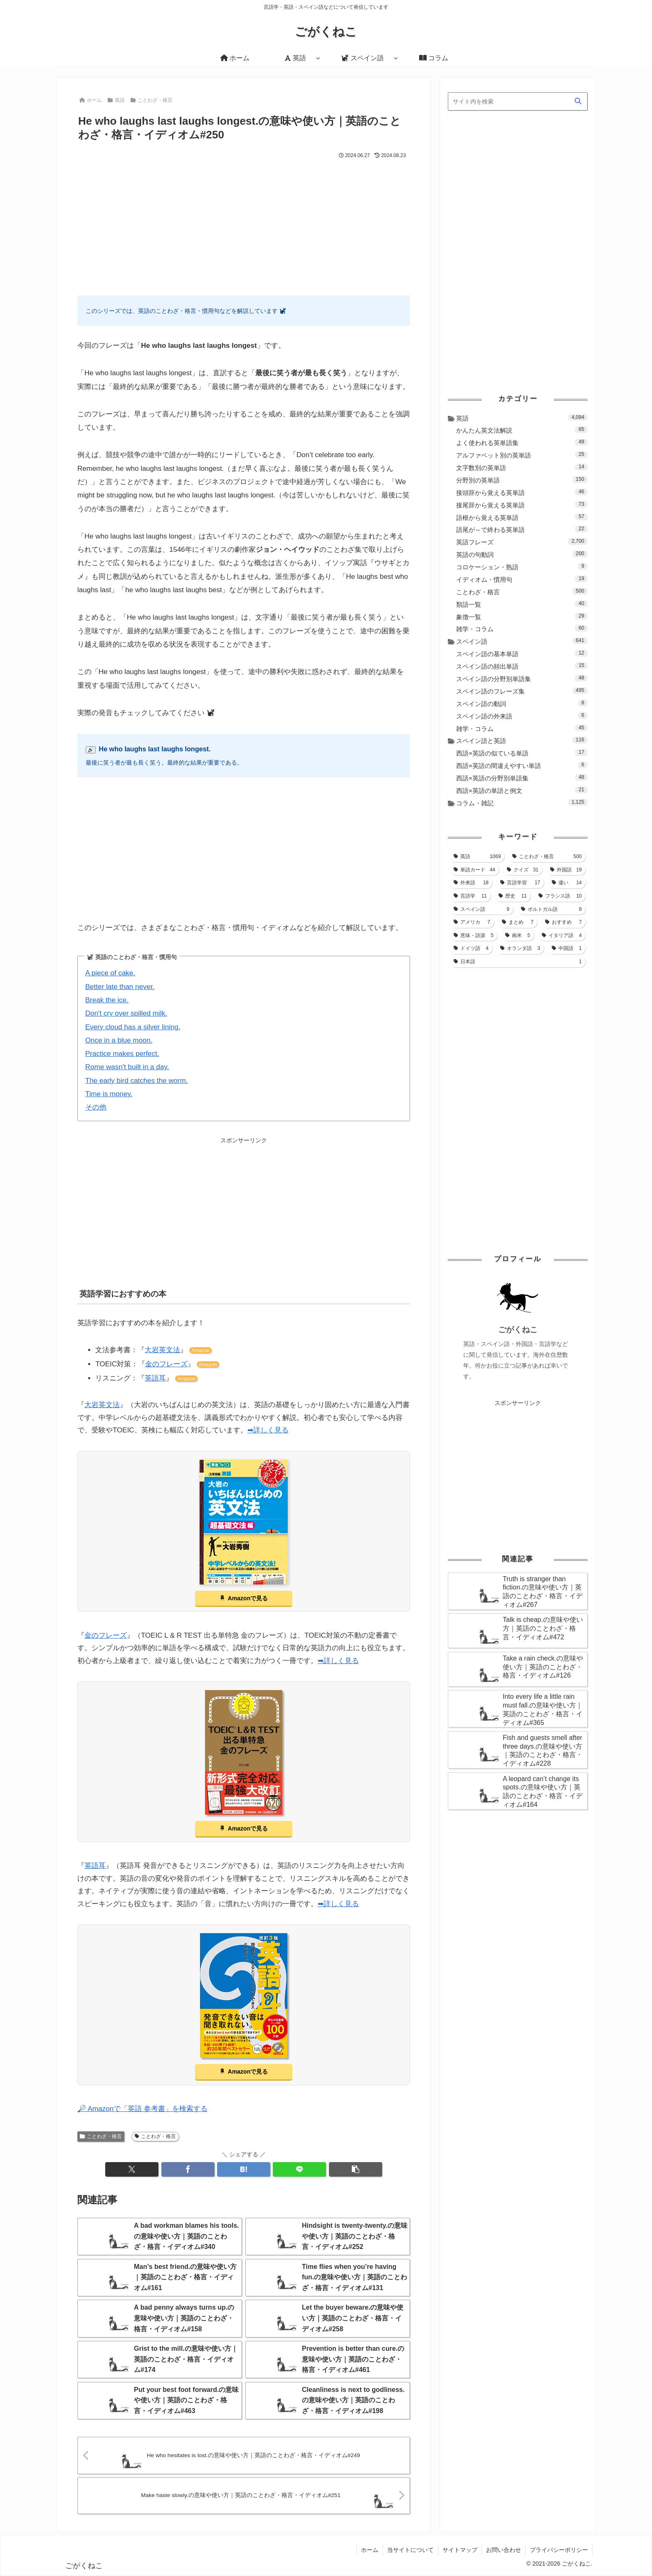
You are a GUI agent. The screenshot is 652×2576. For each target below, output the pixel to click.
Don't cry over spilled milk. (126, 1013)
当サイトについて (410, 2549)
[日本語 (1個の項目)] (517, 961)
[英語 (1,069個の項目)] (477, 856)
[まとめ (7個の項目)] (517, 922)
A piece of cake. (110, 973)
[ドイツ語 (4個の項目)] (471, 948)
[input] (518, 101)
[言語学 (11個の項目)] (470, 896)
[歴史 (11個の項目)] (513, 896)
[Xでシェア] (131, 2169)
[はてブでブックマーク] (243, 2169)
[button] (355, 2169)
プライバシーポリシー (559, 2549)
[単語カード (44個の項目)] (474, 870)
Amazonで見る (248, 1598)
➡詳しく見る (268, 1430)
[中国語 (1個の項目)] (566, 948)
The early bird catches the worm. (136, 1081)
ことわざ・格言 (101, 2136)
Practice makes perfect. (122, 1054)
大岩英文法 (162, 1350)
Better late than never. (119, 987)
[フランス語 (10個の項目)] (560, 896)
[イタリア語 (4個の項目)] (561, 935)
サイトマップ (459, 2549)
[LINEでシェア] (299, 2169)
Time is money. (108, 1094)
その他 (95, 1107)
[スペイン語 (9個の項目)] (481, 909)
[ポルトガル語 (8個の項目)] (551, 909)
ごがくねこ (518, 1329)
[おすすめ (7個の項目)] (563, 922)
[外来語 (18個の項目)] (471, 882)
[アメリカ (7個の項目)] (472, 922)
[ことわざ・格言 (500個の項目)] (547, 856)
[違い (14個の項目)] (566, 882)
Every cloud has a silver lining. (132, 1027)
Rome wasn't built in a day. (127, 1067)
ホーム (369, 2549)
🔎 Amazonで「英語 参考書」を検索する (142, 2109)
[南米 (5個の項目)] (517, 935)
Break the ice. (106, 1000)
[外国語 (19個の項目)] (565, 870)
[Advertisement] (243, 223)
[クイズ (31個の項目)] (522, 870)
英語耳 (155, 1378)
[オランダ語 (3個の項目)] (520, 948)
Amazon (200, 1350)
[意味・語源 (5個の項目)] (473, 935)
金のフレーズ (166, 1364)
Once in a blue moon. (119, 1040)
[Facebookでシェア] (188, 2169)
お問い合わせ (503, 2549)
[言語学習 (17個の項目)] (520, 882)
